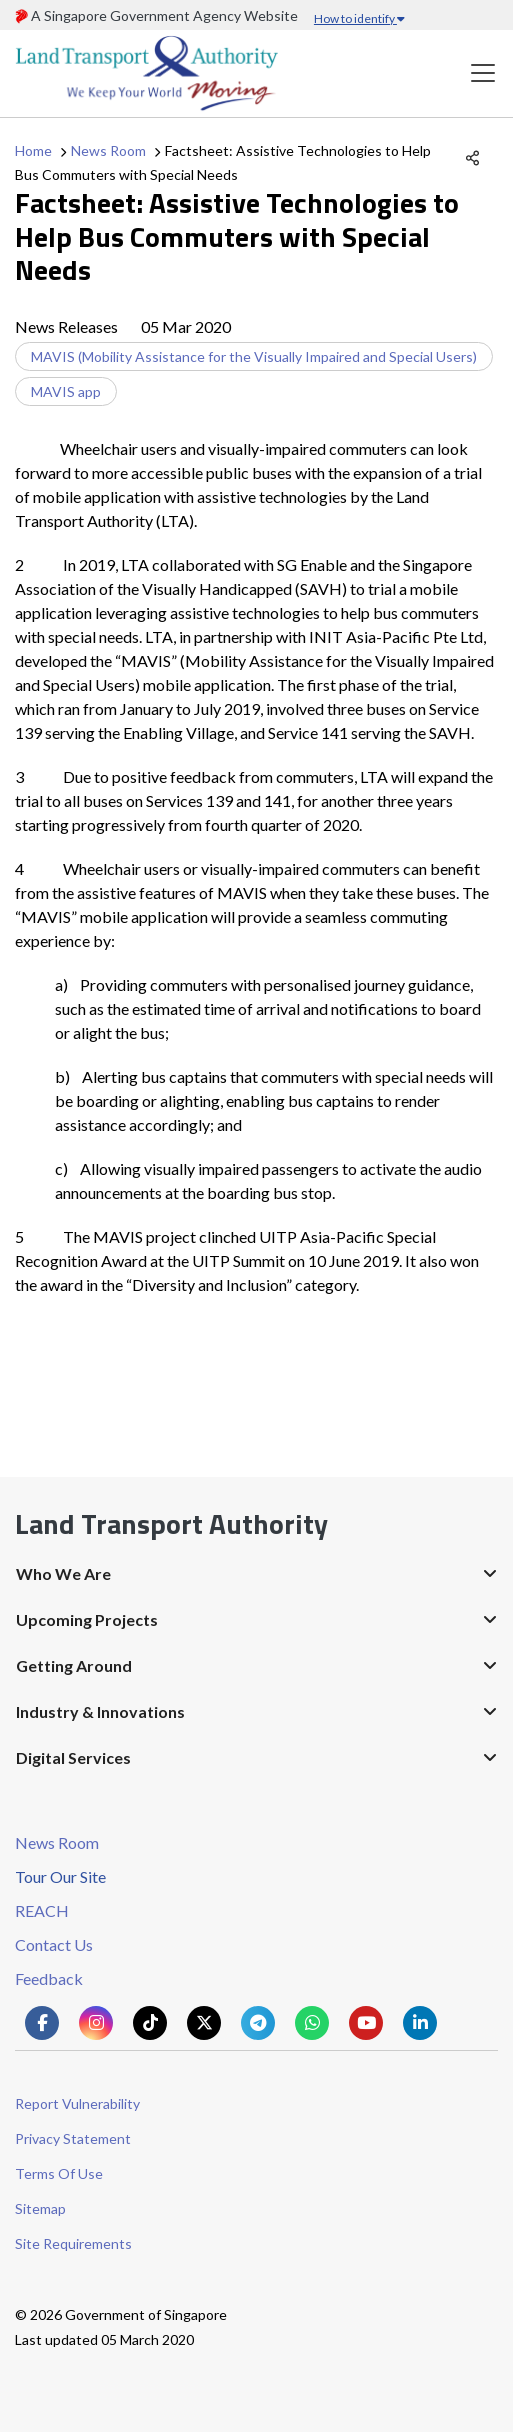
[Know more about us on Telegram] (258, 2023)
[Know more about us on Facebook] (42, 2023)
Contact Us (54, 1944)
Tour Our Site (60, 1876)
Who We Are (63, 1573)
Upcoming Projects (87, 1619)
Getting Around (74, 1665)
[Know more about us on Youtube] (366, 2023)
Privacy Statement (73, 2138)
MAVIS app (66, 391)
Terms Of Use (59, 2173)
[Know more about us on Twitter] (204, 2023)
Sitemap (40, 2208)
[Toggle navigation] (483, 73)
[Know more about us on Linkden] (420, 2023)
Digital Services (73, 1757)
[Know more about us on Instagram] (96, 2023)
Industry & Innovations (100, 1711)
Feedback (49, 1978)
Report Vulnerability (77, 2103)
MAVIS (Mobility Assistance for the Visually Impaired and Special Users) (254, 356)
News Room (108, 150)
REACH (42, 1910)
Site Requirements (73, 2243)
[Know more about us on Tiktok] (150, 2023)
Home (33, 150)
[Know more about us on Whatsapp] (312, 2023)
